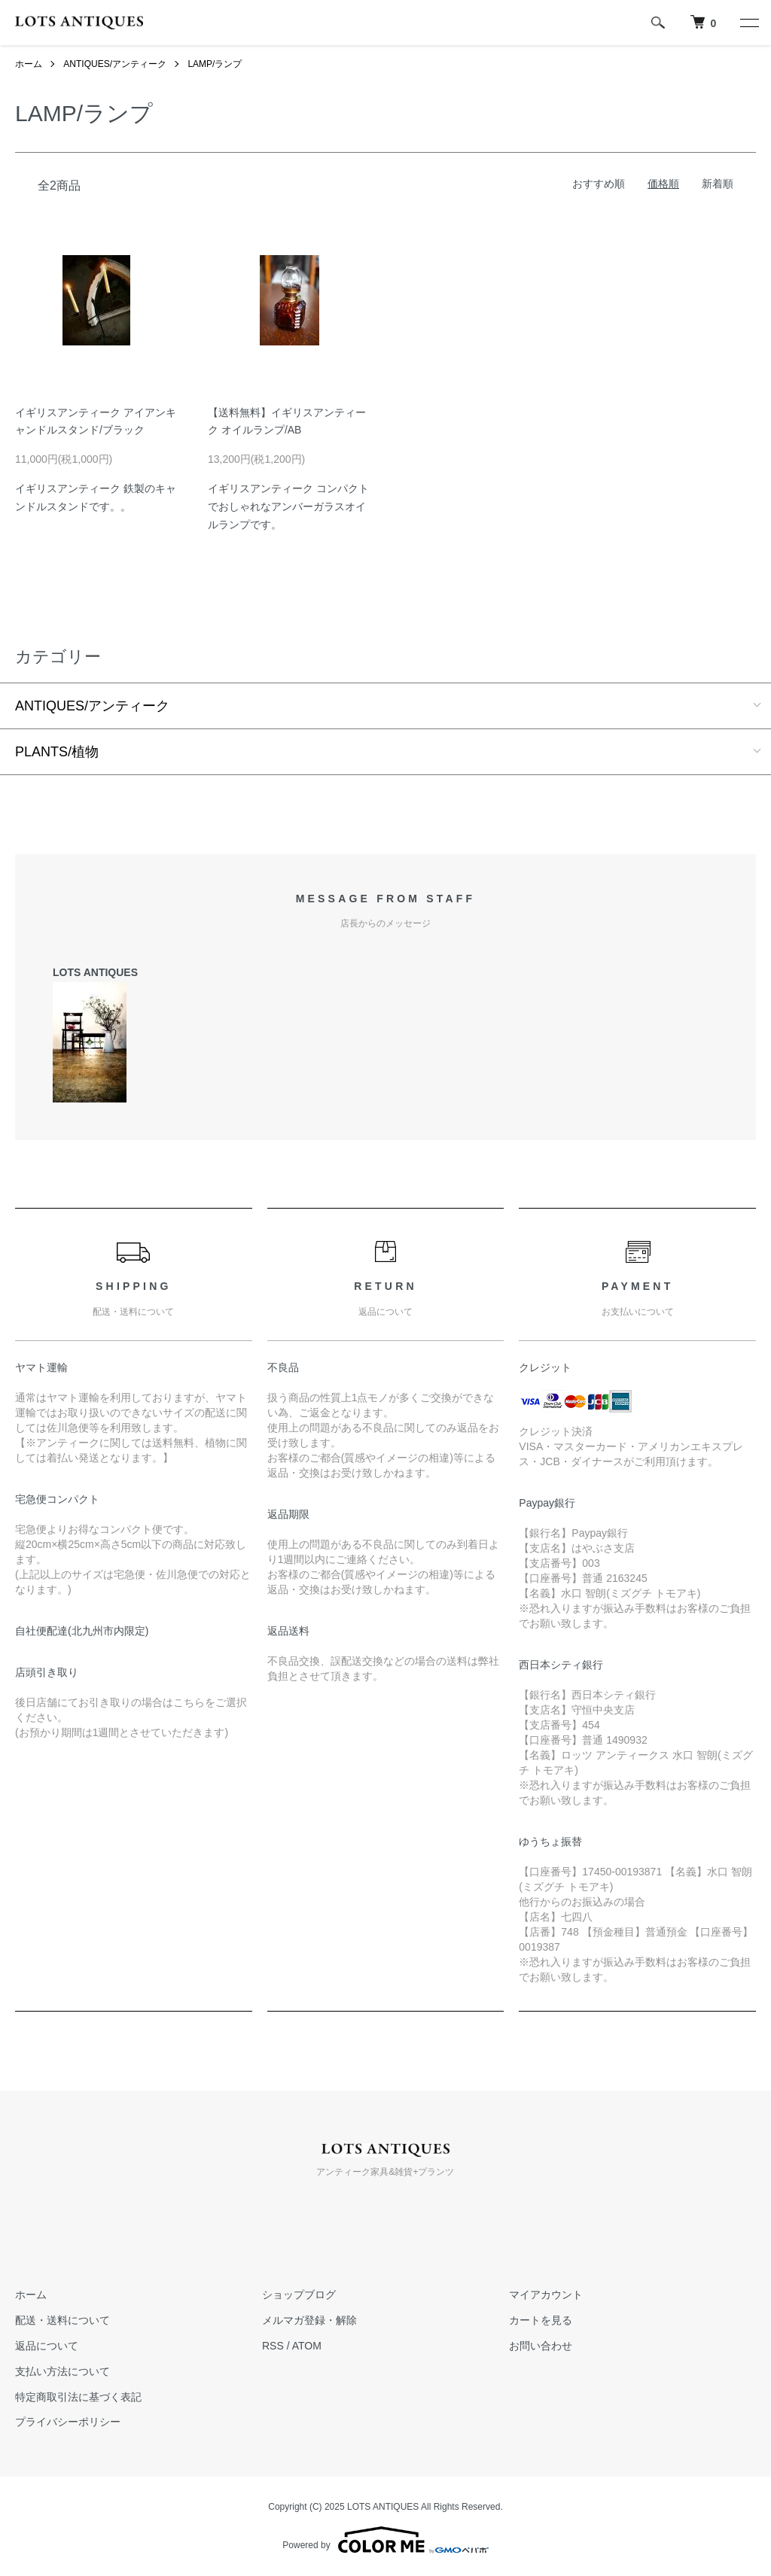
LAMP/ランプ (214, 64)
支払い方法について (62, 2371)
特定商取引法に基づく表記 (78, 2397)
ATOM (307, 2346)
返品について (46, 2346)
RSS (273, 2346)
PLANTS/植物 (57, 751)
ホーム (28, 64)
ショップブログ (299, 2295)
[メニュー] (748, 22)
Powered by (385, 2539)
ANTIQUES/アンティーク (114, 64)
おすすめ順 (598, 184)
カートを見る (540, 2320)
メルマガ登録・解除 (309, 2320)
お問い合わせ (540, 2346)
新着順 (717, 184)
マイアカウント (546, 2295)
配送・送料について (62, 2320)
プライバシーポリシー (67, 2422)
